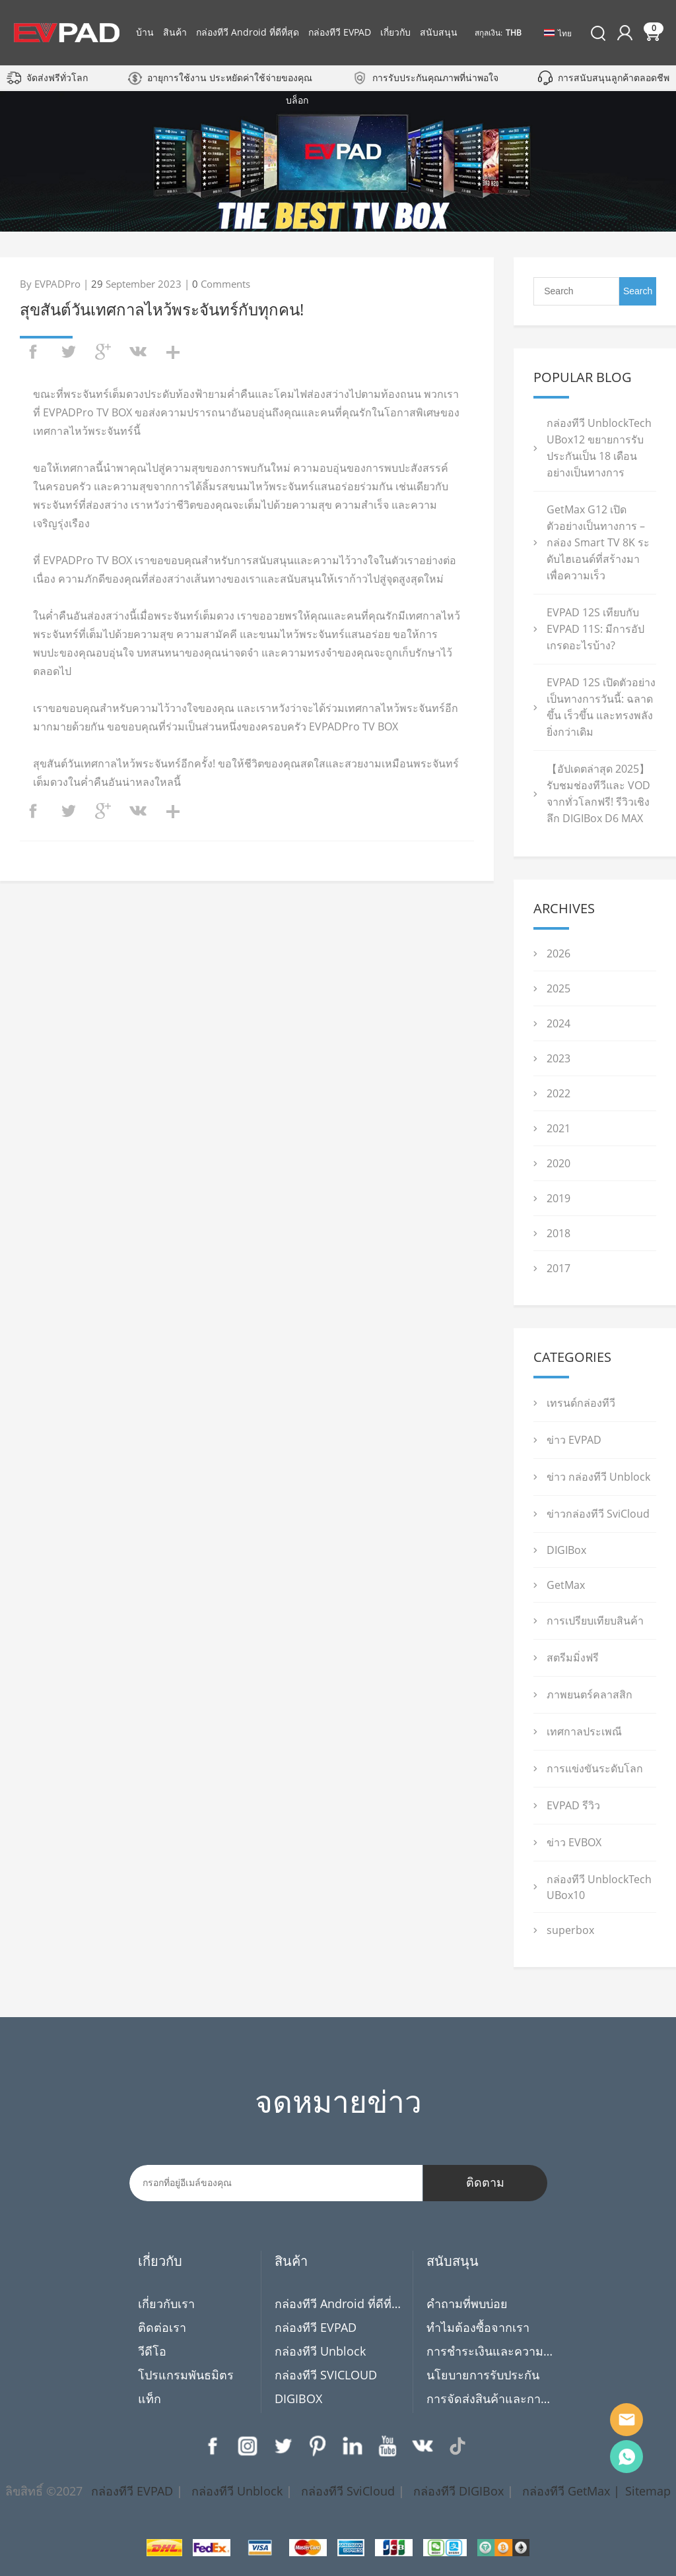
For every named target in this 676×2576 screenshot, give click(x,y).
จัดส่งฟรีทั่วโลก (57, 77)
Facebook (212, 2446)
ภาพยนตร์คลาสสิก (589, 1694)
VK (422, 2446)
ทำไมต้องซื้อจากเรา (477, 2327)
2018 (558, 1233)
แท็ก (149, 2398)
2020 (558, 1163)
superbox (570, 1930)
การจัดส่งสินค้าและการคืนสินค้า (490, 2398)
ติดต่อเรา (162, 2327)
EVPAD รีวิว (573, 1805)
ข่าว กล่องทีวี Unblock (598, 1476)
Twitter (282, 2446)
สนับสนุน (438, 32)
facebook (33, 351)
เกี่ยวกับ (395, 32)
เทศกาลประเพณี (584, 1731)
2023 (558, 1058)
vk (138, 351)
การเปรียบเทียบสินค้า (595, 1620)
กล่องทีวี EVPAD (339, 32)
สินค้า (175, 32)
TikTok (457, 2446)
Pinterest (317, 2446)
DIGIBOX (298, 2398)
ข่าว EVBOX (574, 1842)
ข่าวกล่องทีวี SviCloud (598, 1513)
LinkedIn (352, 2446)
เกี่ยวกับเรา (166, 2303)
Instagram (247, 2446)
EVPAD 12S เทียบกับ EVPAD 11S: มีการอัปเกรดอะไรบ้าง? (595, 629)
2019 (558, 1198)
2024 (558, 1023)
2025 (558, 988)
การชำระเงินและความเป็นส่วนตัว (490, 2351)
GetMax (566, 1585)
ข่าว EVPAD (574, 1440)
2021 (558, 1128)
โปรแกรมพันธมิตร (186, 2375)
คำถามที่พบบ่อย (467, 2303)
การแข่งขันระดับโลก (595, 1768)
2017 (558, 1268)
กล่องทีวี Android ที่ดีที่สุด (247, 32)
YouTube (387, 2446)
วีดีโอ (152, 2351)
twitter (68, 351)
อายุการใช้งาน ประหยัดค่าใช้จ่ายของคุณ (229, 77)
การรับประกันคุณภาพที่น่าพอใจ (435, 77)
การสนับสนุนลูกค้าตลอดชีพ (613, 77)
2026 (558, 953)
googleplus (103, 351)
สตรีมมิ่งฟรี (573, 1657)
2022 (558, 1093)
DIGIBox (566, 1550)
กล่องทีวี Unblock (320, 2351)
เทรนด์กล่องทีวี (581, 1403)
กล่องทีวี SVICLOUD (326, 2375)
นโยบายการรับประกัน (482, 2375)
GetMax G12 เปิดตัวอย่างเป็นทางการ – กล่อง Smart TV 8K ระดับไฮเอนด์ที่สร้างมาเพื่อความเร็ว (598, 542)
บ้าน (145, 32)
